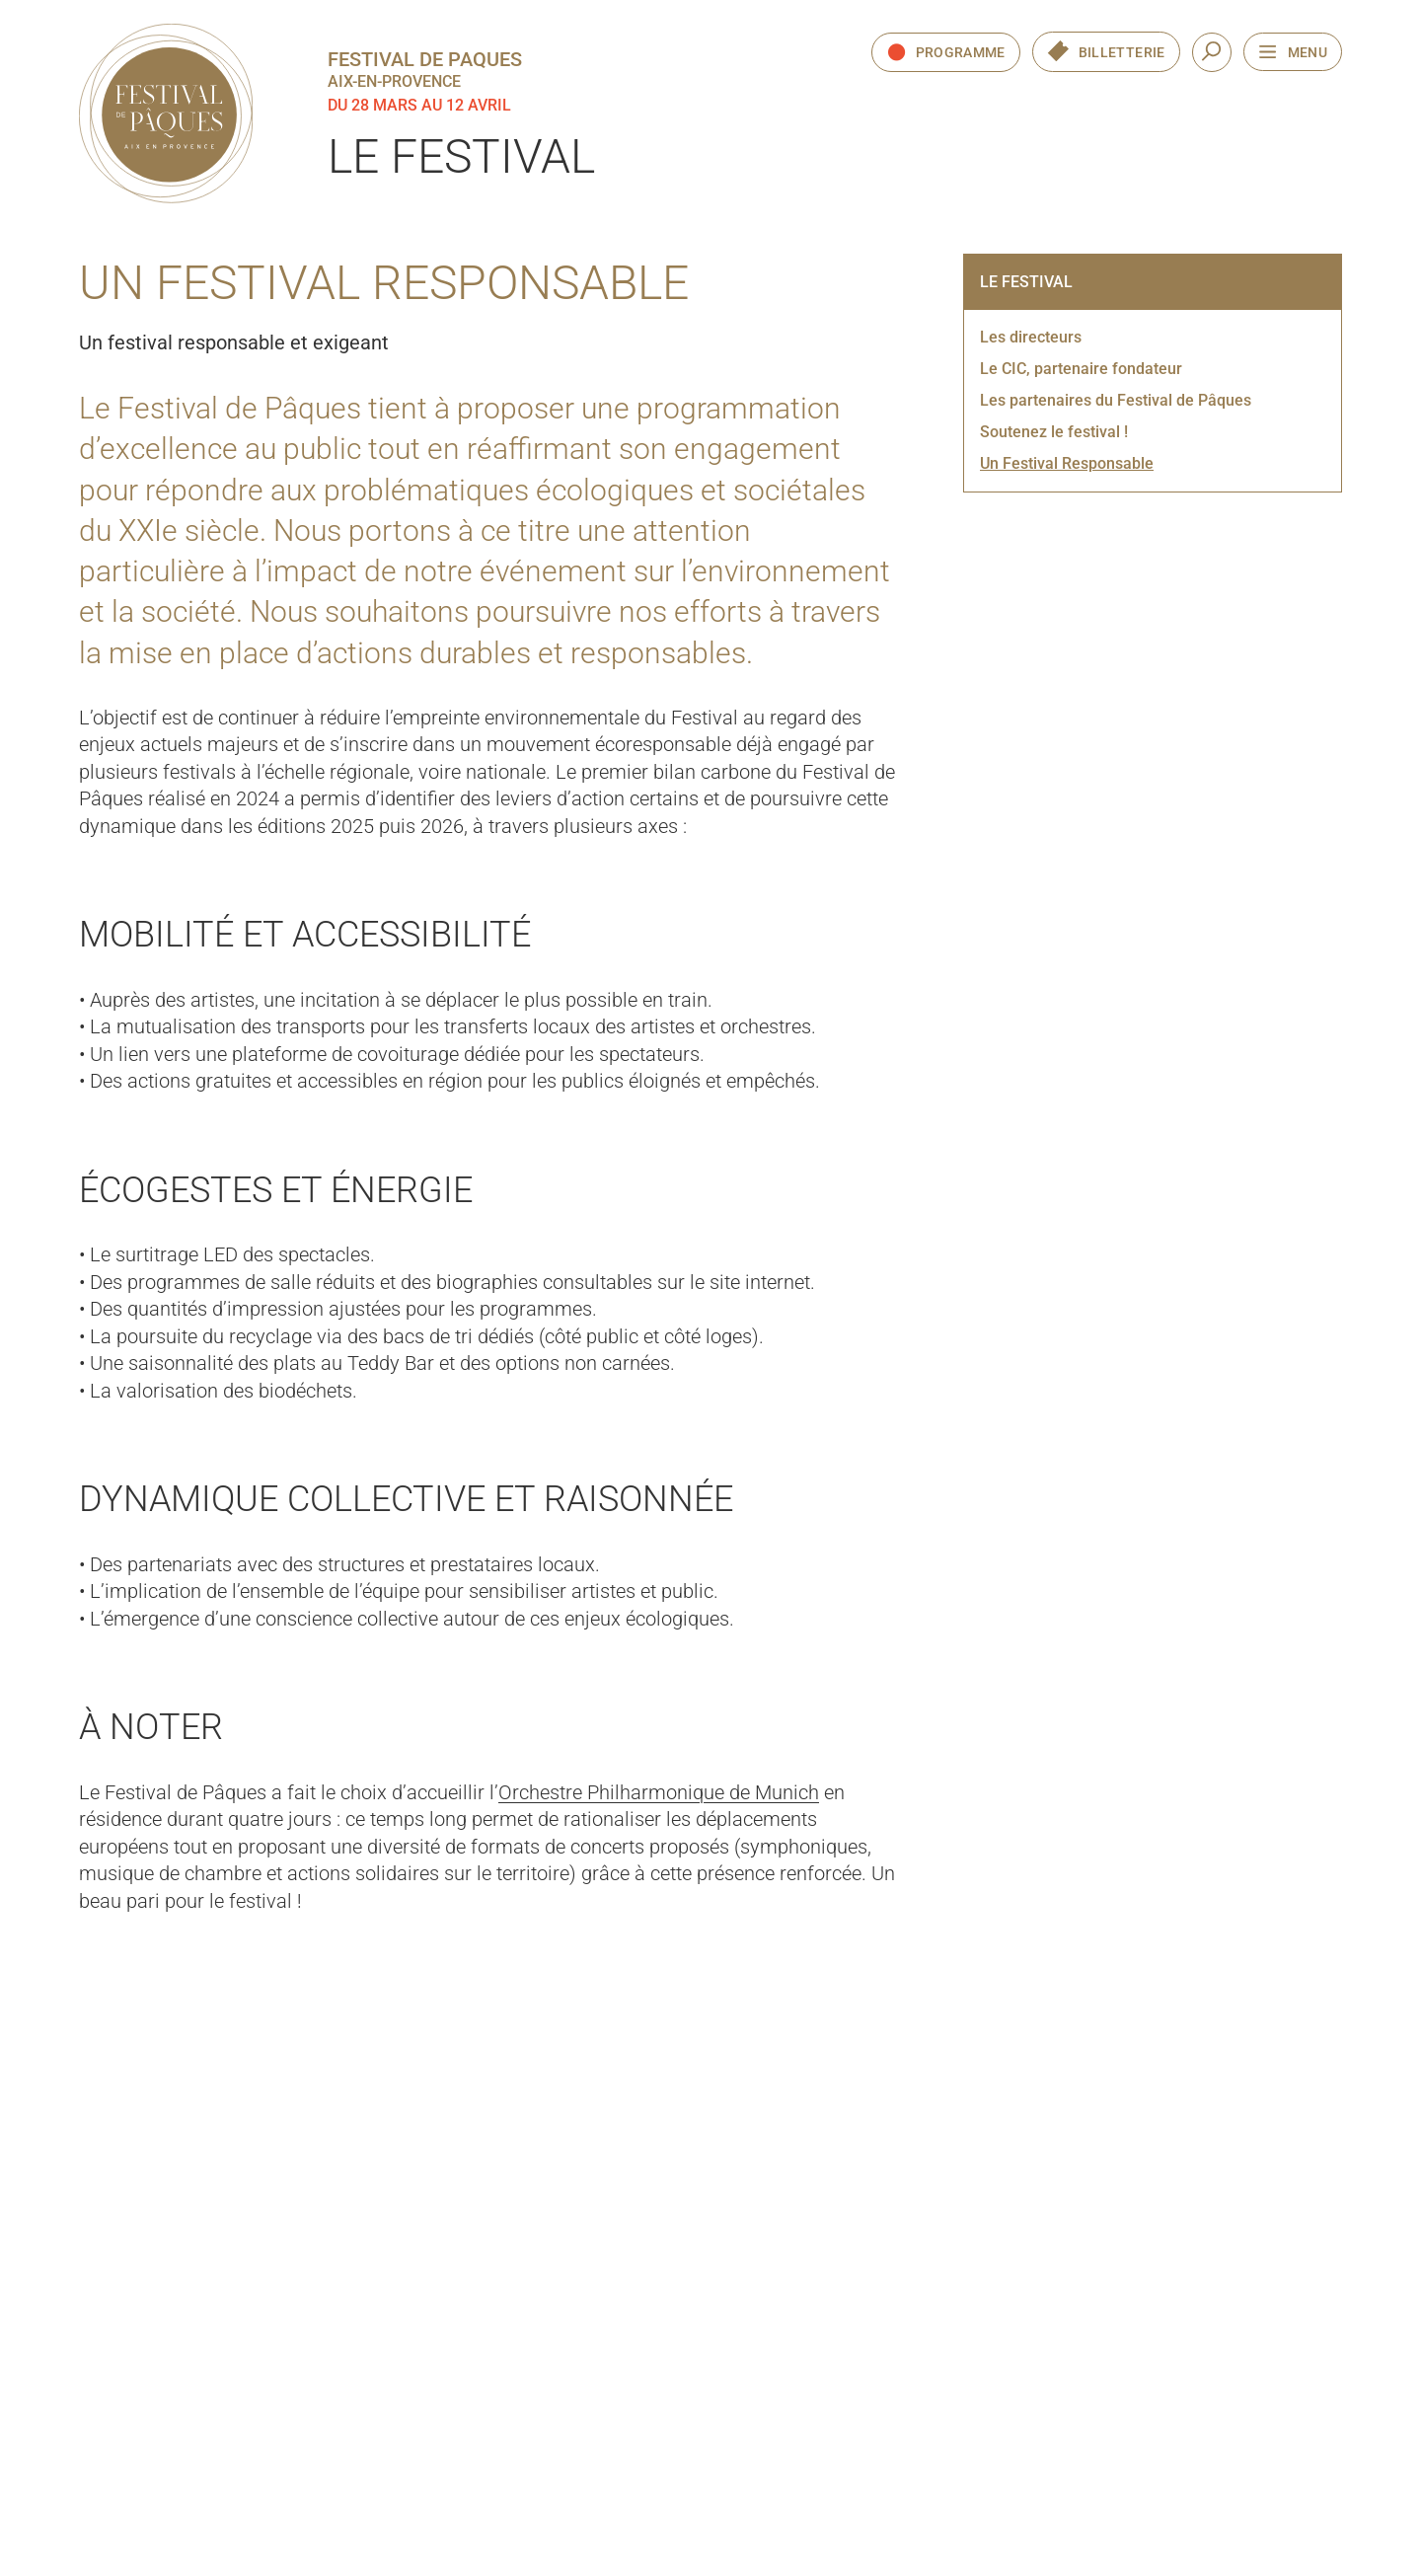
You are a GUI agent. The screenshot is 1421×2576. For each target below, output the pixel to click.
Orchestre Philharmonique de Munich (658, 1792)
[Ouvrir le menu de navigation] (1292, 52)
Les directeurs (1031, 337)
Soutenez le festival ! (1054, 431)
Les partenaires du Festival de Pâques (1115, 400)
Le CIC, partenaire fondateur (1081, 368)
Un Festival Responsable (1067, 463)
